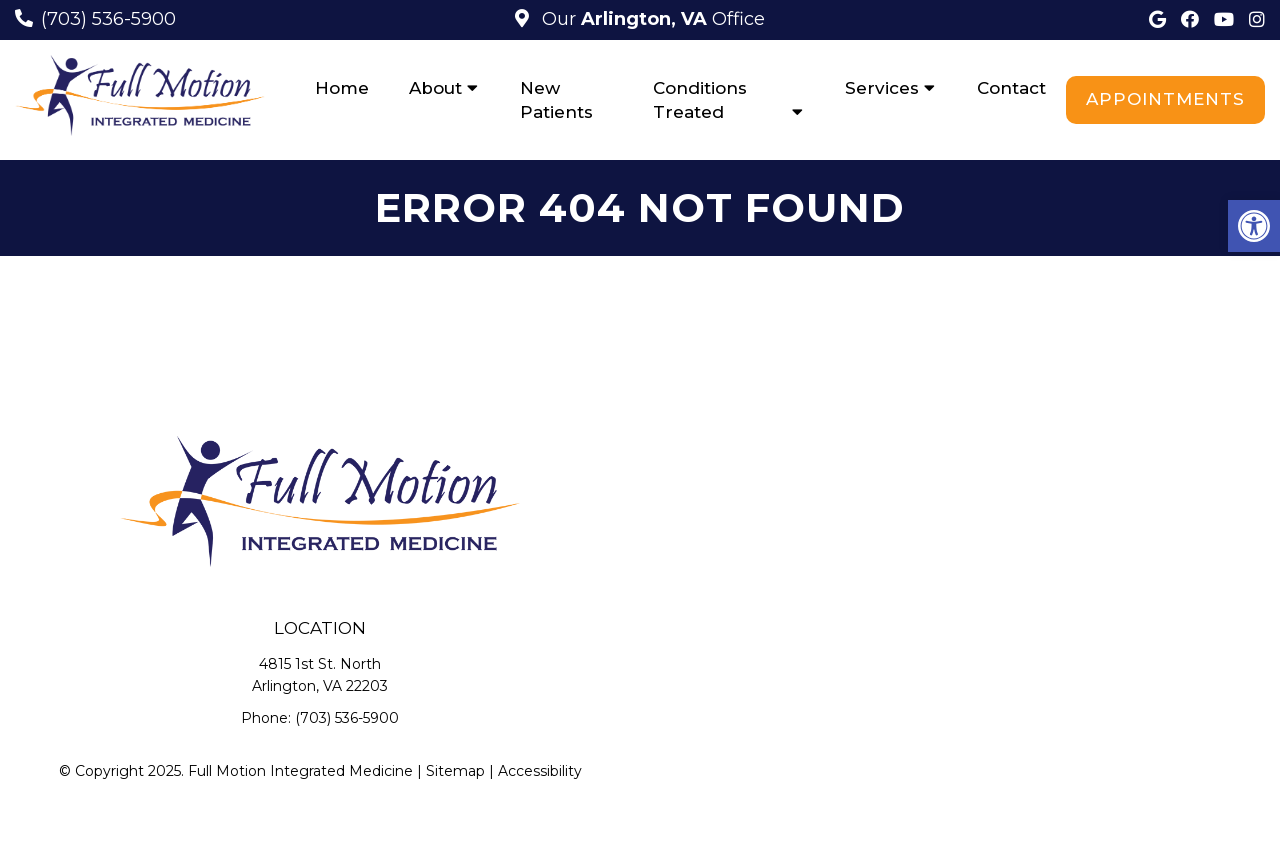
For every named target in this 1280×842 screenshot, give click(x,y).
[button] (1254, 226)
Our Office (651, 19)
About (435, 88)
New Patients (556, 100)
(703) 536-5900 (108, 19)
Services (882, 88)
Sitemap (455, 771)
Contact (1011, 88)
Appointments (1165, 99)
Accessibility (540, 771)
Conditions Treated (700, 100)
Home (342, 88)
